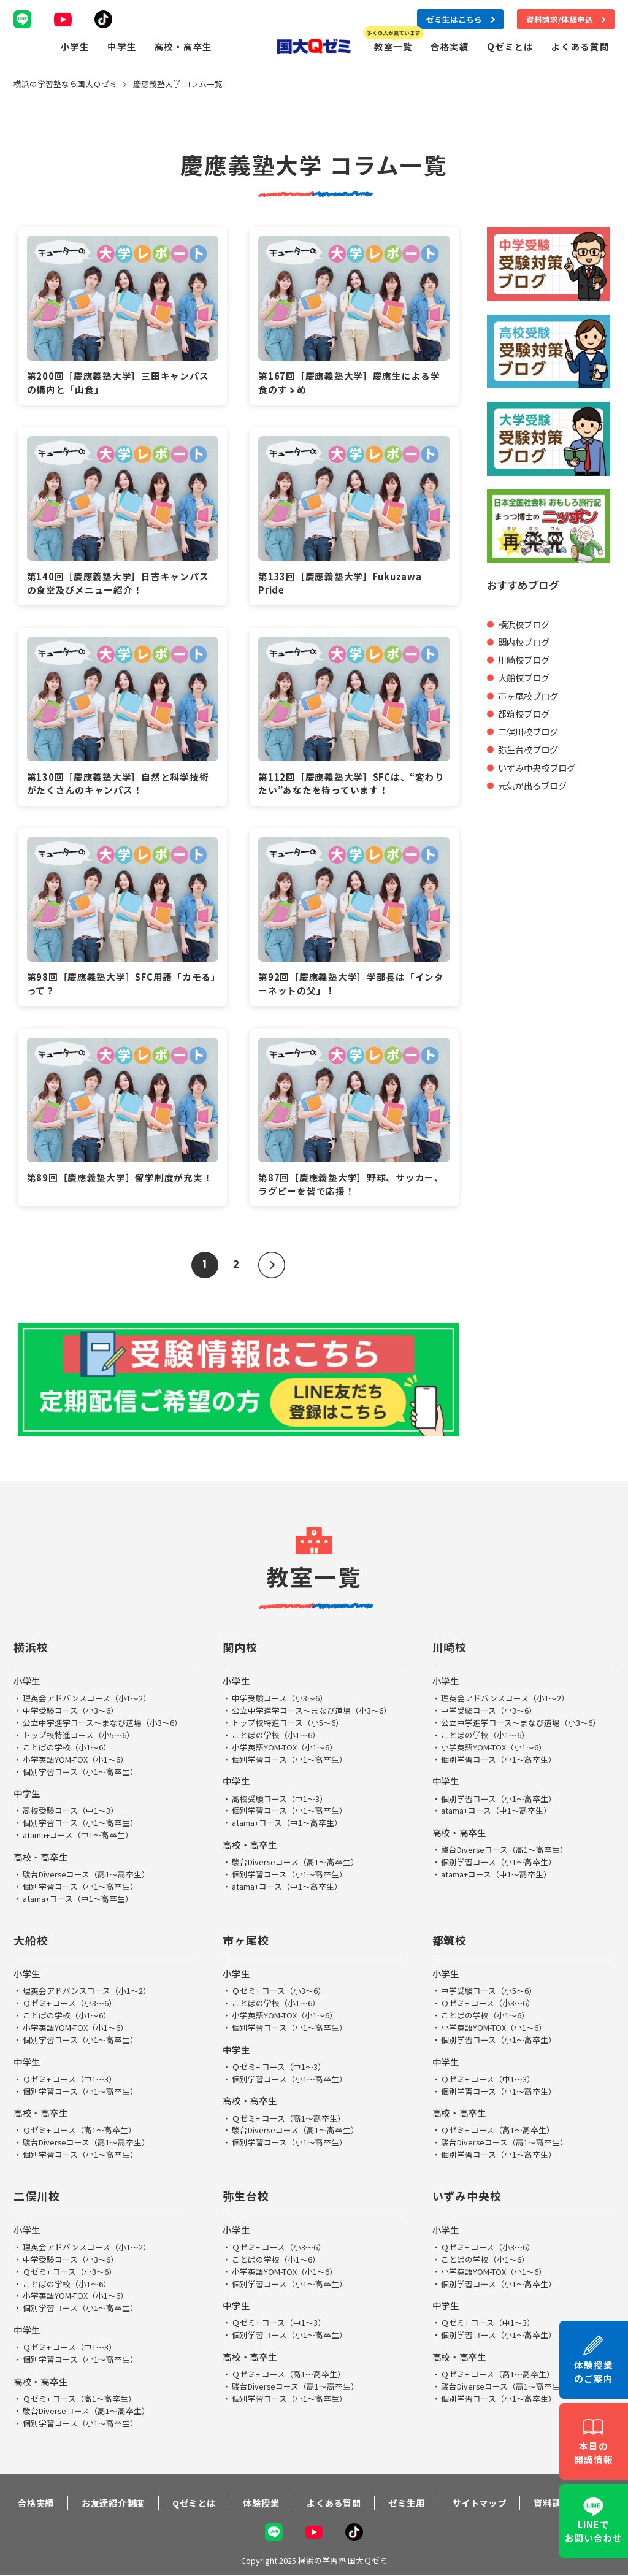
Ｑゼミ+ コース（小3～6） (70, 1998)
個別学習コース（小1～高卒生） (80, 1770)
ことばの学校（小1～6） (67, 1747)
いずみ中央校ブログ (539, 767)
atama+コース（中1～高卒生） (78, 1832)
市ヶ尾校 (246, 1936)
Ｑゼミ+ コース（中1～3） (70, 2073)
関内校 (240, 1649)
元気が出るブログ (535, 785)
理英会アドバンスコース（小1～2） (87, 1700)
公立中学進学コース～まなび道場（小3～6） (102, 1723)
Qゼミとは (510, 46)
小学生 (75, 46)
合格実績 (450, 46)
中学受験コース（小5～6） (489, 1987)
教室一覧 (393, 46)
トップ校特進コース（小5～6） (78, 1735)
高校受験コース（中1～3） (70, 1809)
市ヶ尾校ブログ (530, 695)
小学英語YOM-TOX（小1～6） (75, 1759)
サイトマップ (478, 2496)
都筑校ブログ (525, 713)
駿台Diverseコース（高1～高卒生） (87, 1871)
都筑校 (449, 1936)
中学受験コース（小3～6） (70, 1711)
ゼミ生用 (403, 2496)
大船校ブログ (525, 677)
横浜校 (30, 1649)
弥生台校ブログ (530, 749)
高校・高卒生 (183, 46)
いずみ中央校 (467, 2187)
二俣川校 (36, 2187)
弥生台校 (246, 2187)
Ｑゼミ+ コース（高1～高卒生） (79, 2123)
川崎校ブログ (525, 659)
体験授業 (256, 2496)
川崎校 (449, 1649)
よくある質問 (580, 46)
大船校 (30, 1936)
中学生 (121, 46)
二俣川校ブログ (530, 731)
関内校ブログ (525, 641)
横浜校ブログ (525, 624)
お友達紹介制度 (107, 2496)
